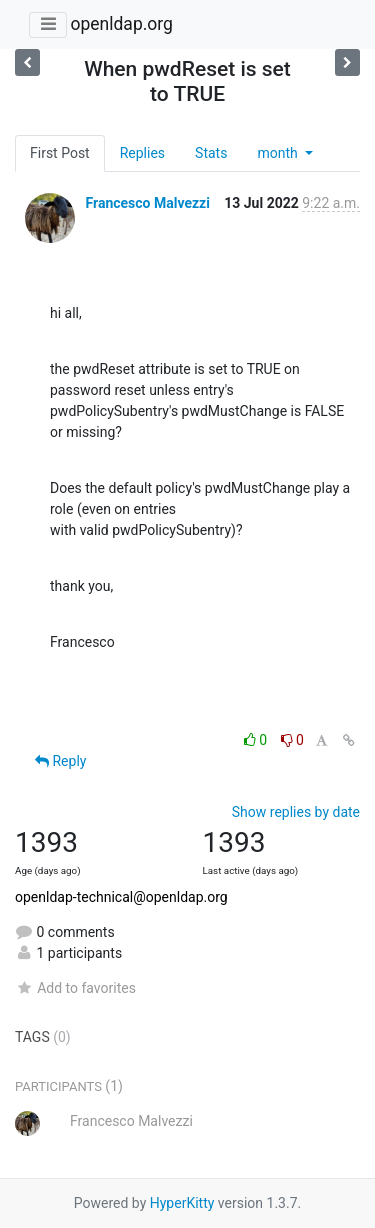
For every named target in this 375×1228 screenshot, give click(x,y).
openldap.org (121, 24)
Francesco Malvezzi (147, 203)
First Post (60, 153)
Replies (142, 153)
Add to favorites (75, 988)
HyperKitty (182, 1203)
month (279, 153)
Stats (211, 153)
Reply (60, 761)
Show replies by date (296, 812)
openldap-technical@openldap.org (121, 897)
